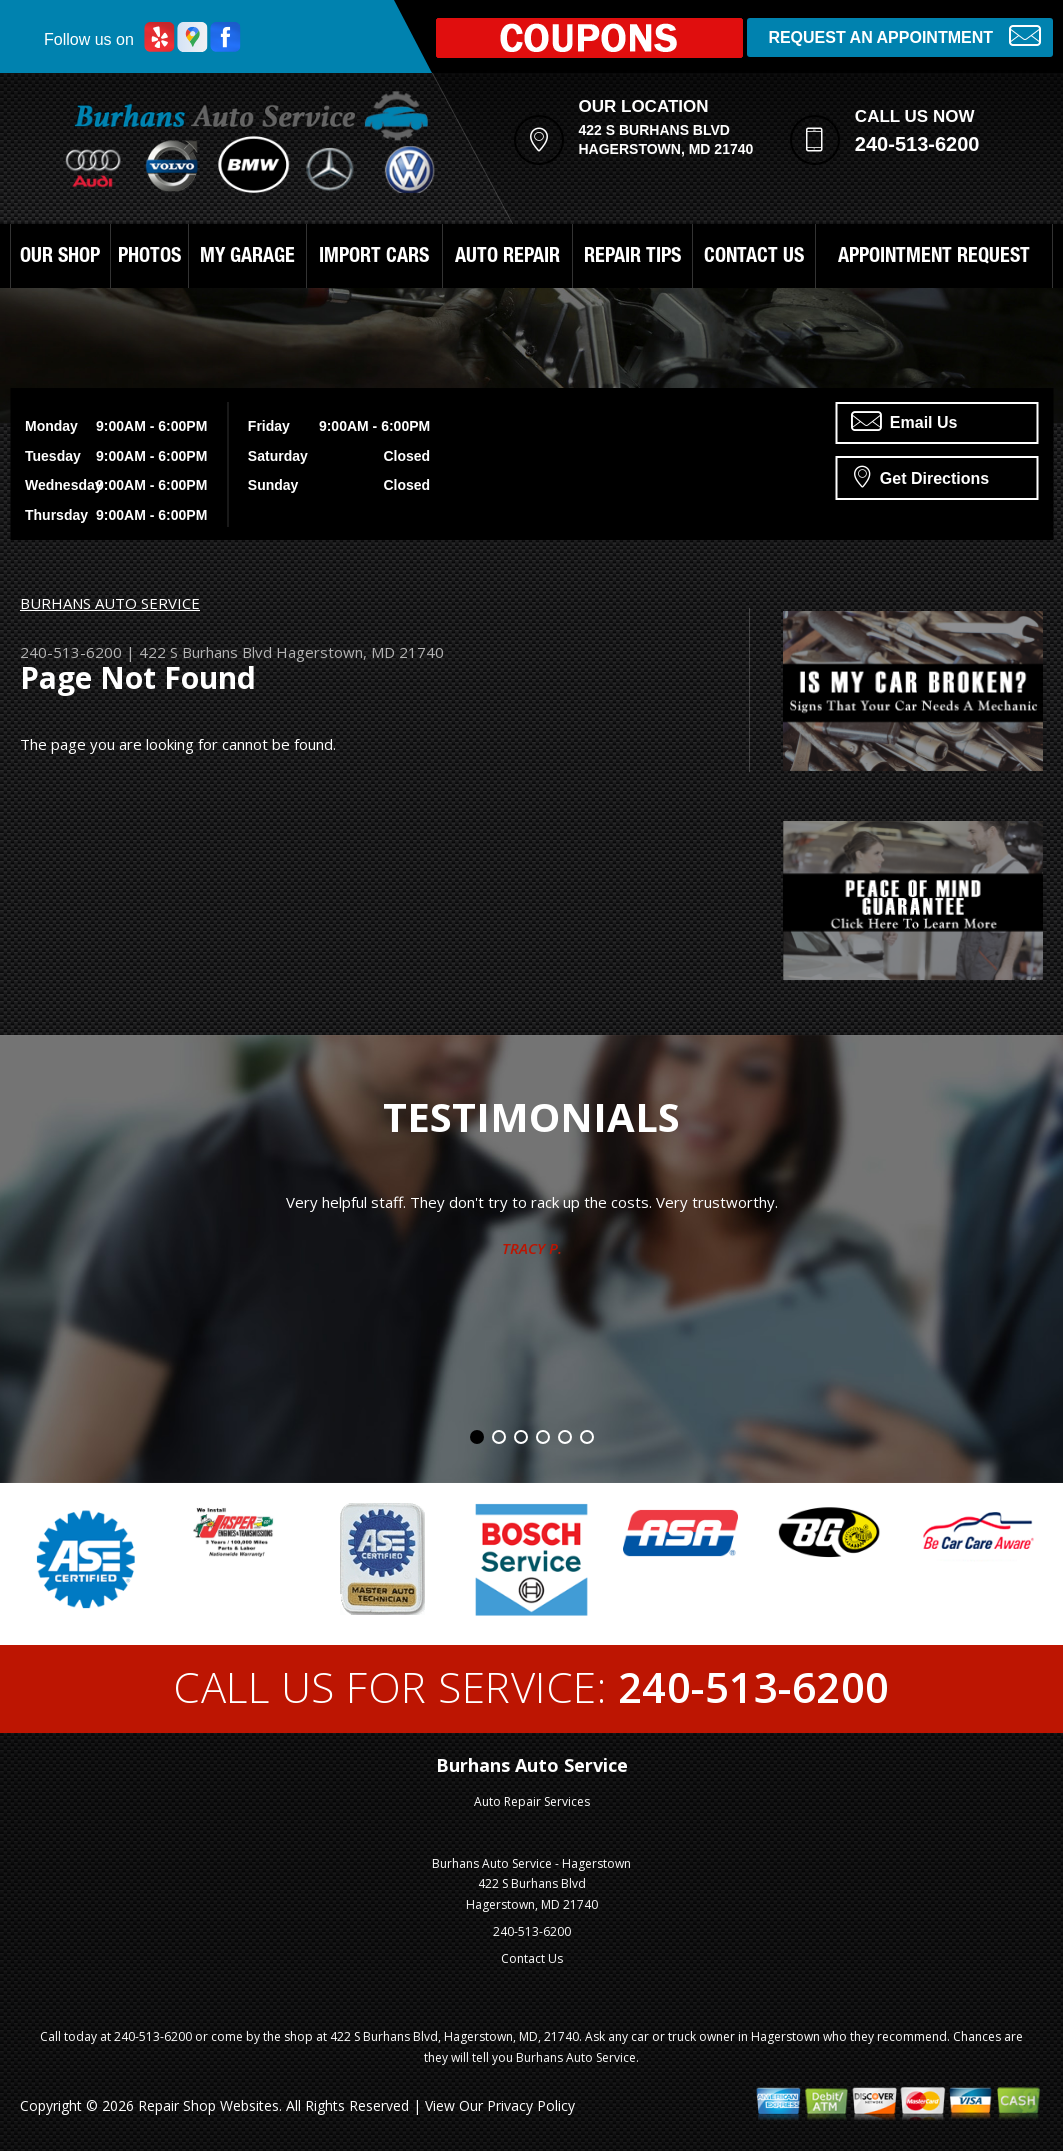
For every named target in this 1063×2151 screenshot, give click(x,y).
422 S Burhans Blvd (205, 652)
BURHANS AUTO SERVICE (110, 603)
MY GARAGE (247, 258)
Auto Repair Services (532, 1801)
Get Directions (921, 476)
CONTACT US (754, 258)
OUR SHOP (60, 258)
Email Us (904, 421)
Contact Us (532, 1958)
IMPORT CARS (374, 258)
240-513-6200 (917, 144)
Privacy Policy (531, 2105)
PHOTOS (149, 258)
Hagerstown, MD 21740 (360, 652)
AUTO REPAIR (507, 258)
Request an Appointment (904, 35)
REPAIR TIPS (632, 258)
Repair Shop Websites (208, 2105)
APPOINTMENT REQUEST (934, 258)
